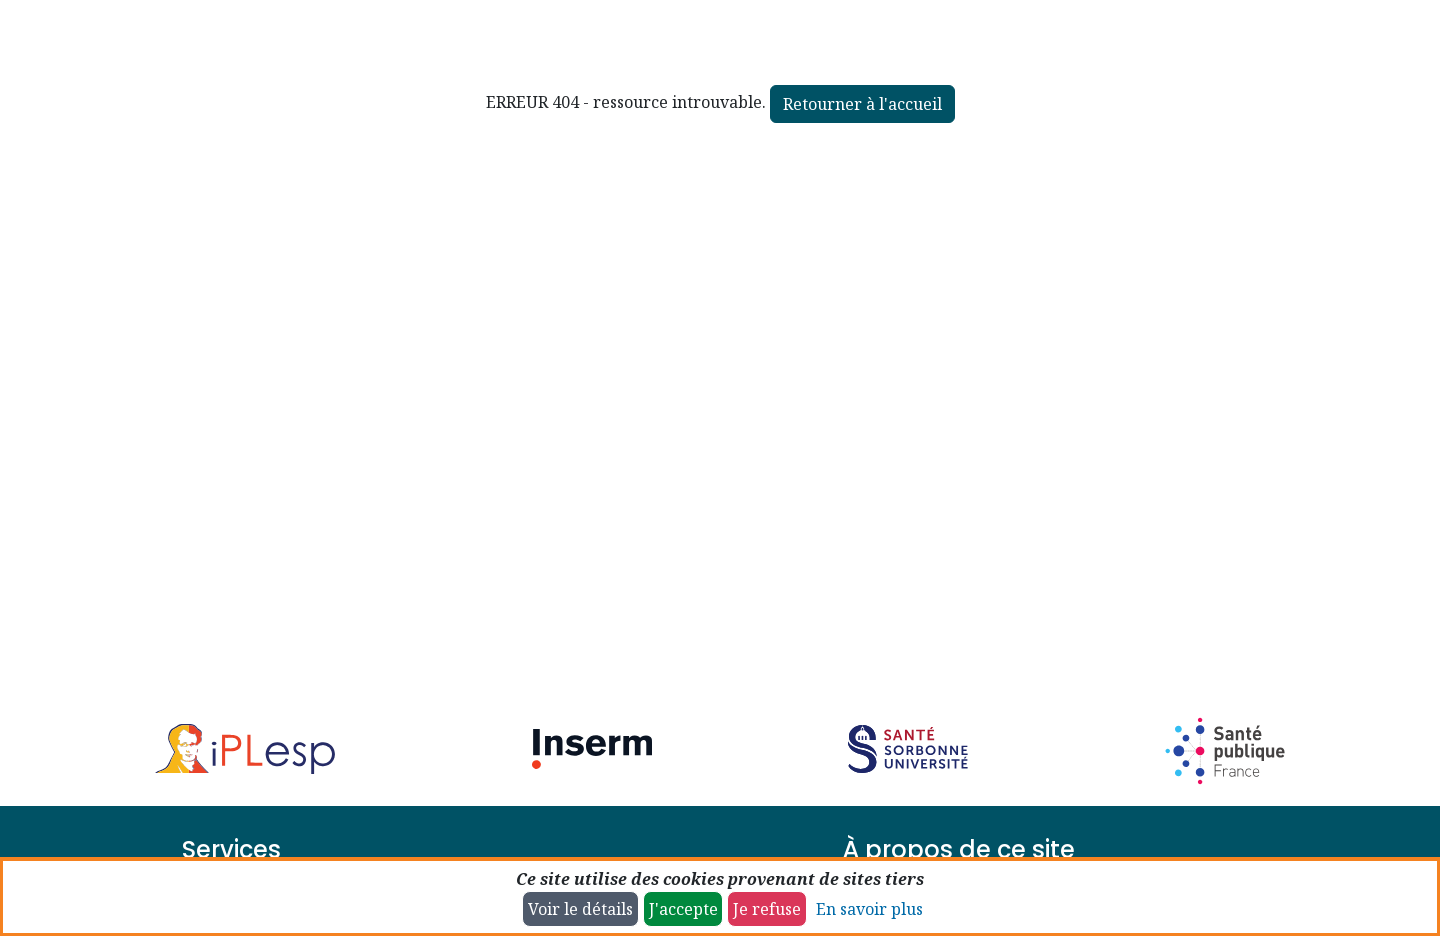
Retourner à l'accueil (862, 104)
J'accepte (683, 909)
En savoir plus (869, 909)
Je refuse (767, 909)
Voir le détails (580, 909)
